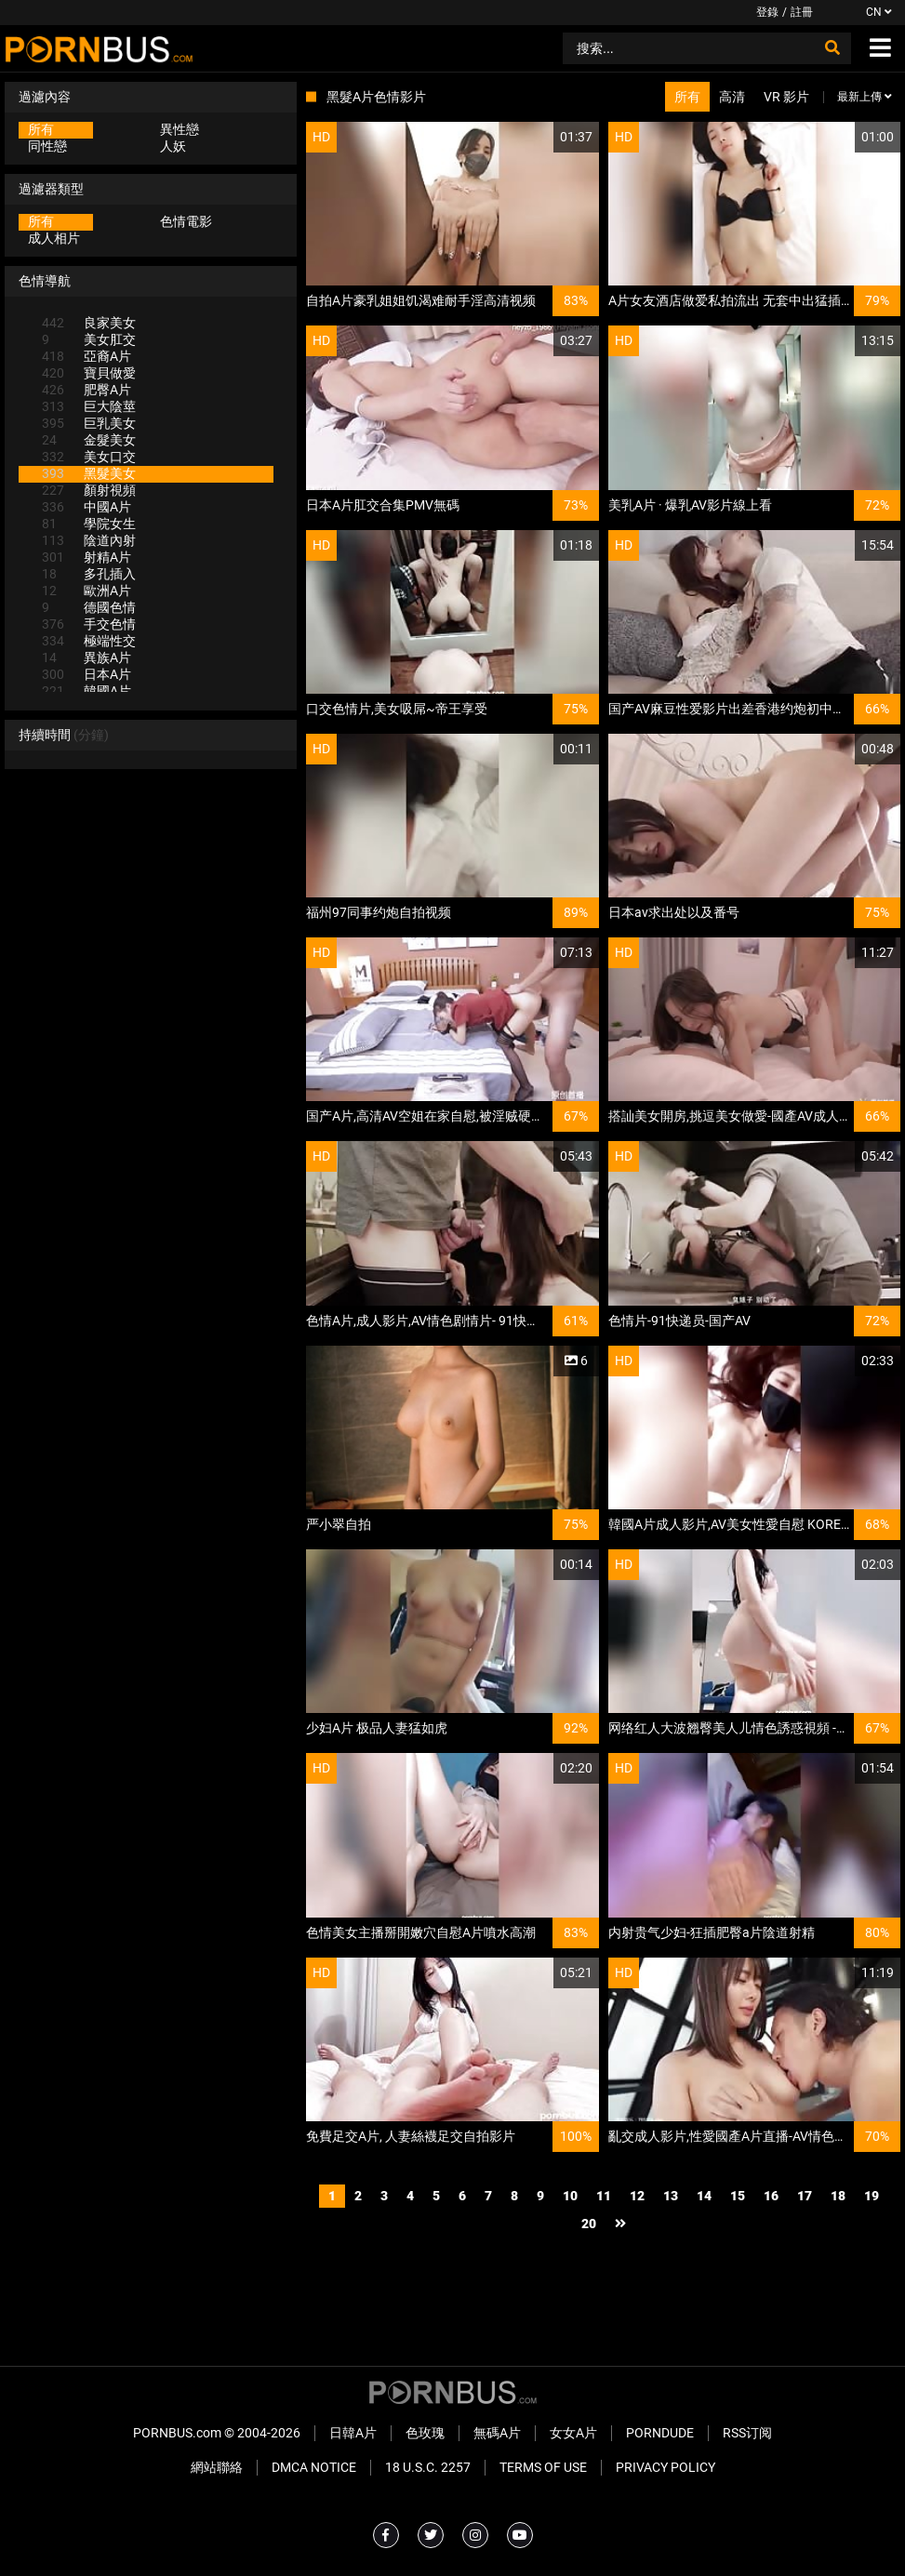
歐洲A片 (86, 590)
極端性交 (89, 640)
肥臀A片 (86, 389)
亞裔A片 (86, 356)
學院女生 (89, 523)
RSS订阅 (747, 2432)
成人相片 (54, 238)
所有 (41, 129)
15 (737, 2195)
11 (603, 2195)
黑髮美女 (89, 473)
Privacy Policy (665, 2467)
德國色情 (89, 607)
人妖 (173, 146)
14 (704, 2195)
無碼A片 (497, 2432)
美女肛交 (89, 339)
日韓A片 (353, 2432)
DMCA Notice (314, 2467)
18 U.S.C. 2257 (428, 2467)
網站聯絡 (217, 2467)
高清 (732, 96)
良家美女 (89, 322)
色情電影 (186, 221)
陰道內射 (89, 540)
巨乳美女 (89, 423)
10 (570, 2195)
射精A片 (86, 557)
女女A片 (573, 2432)
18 (838, 2195)
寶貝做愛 (89, 372)
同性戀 (47, 146)
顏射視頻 (89, 490)
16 (771, 2195)
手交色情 (89, 624)
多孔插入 (89, 573)
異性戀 (179, 129)
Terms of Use (543, 2467)
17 (804, 2195)
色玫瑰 (425, 2432)
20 (588, 2223)
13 (670, 2195)
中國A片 (86, 506)
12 (637, 2195)
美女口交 (89, 456)
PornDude (660, 2432)
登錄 (767, 12)
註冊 (802, 12)
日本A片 (86, 674)
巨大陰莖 (89, 406)
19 (871, 2195)
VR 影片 (786, 96)
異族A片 (86, 657)
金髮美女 (89, 439)
